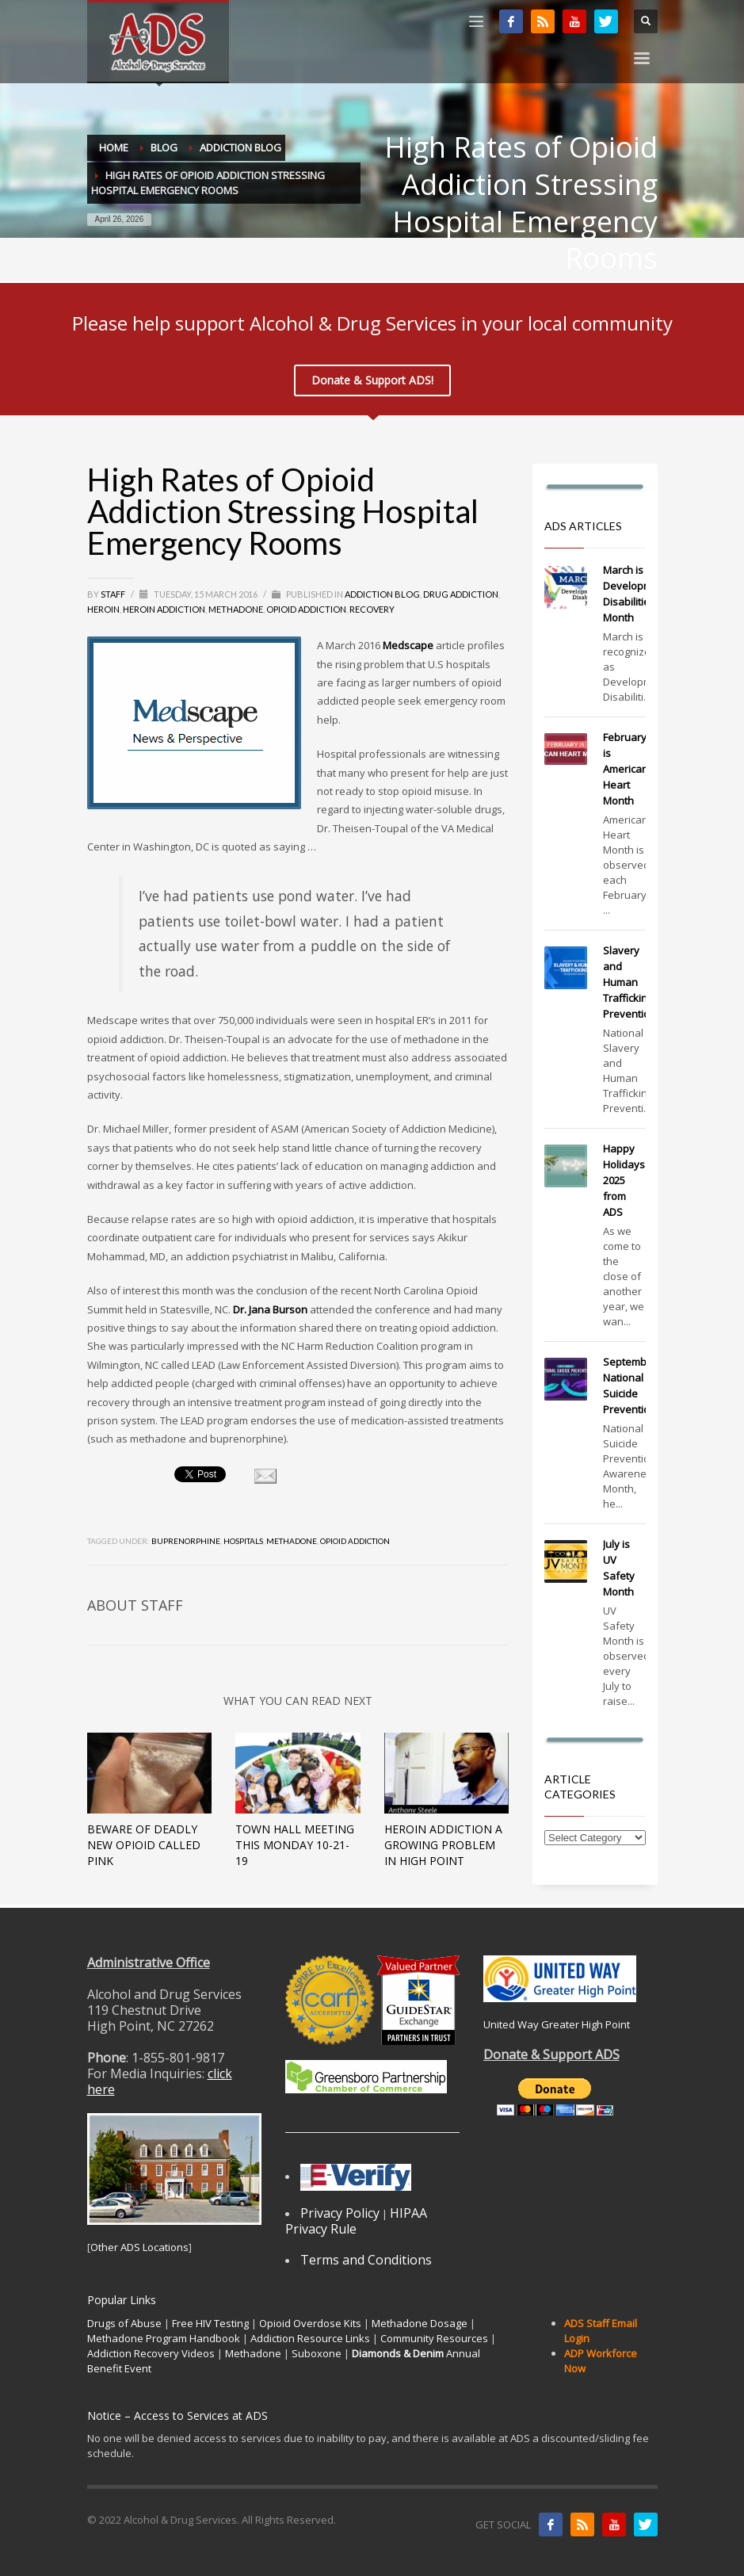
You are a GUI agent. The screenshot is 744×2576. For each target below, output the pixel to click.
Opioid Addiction (306, 609)
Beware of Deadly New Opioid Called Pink (143, 1844)
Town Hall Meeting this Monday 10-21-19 (294, 1844)
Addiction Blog (382, 594)
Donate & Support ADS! (372, 380)
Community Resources (434, 2338)
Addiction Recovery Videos (151, 2353)
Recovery (372, 609)
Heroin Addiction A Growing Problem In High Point (443, 1844)
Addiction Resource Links (310, 2338)
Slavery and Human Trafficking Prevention (629, 982)
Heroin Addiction (164, 609)
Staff (114, 594)
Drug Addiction (460, 594)
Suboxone (316, 2353)
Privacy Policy (340, 2213)
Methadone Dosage (419, 2323)
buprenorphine (185, 1541)
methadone (291, 1541)
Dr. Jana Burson (270, 1309)
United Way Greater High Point (556, 2024)
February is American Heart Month (625, 769)
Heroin (103, 609)
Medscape (408, 645)
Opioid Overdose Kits (310, 2323)
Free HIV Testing (210, 2323)
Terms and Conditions (366, 2259)
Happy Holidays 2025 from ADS (624, 1180)
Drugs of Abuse (124, 2323)
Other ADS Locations (139, 2247)
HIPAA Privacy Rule (356, 2221)
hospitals (243, 1541)
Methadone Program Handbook (163, 2338)
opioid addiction (355, 1541)
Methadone (235, 609)
